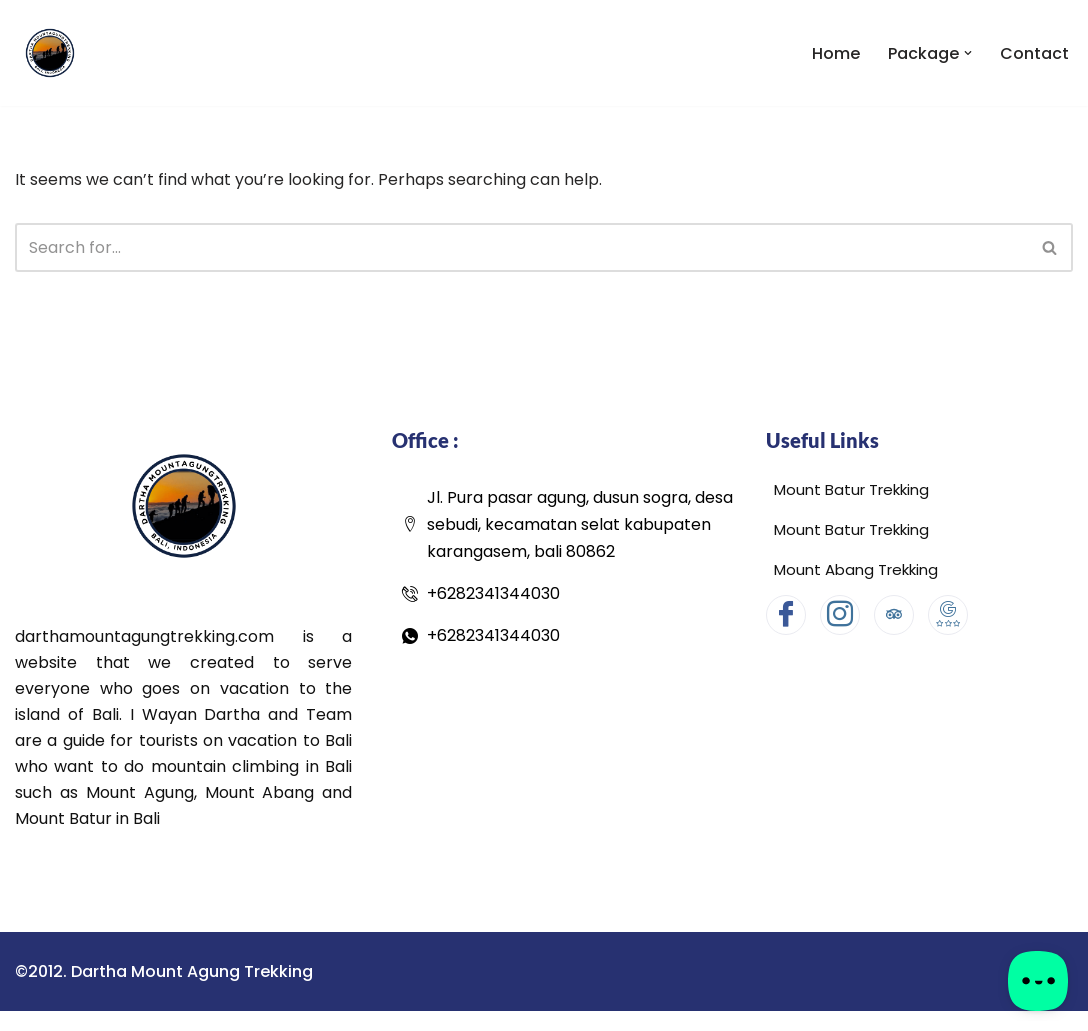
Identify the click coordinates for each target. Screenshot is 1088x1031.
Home (836, 53)
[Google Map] (948, 615)
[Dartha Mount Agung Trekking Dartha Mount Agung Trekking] (50, 53)
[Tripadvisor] (894, 615)
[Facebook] (786, 615)
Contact (1034, 53)
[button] (968, 53)
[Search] (521, 247)
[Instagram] (840, 615)
